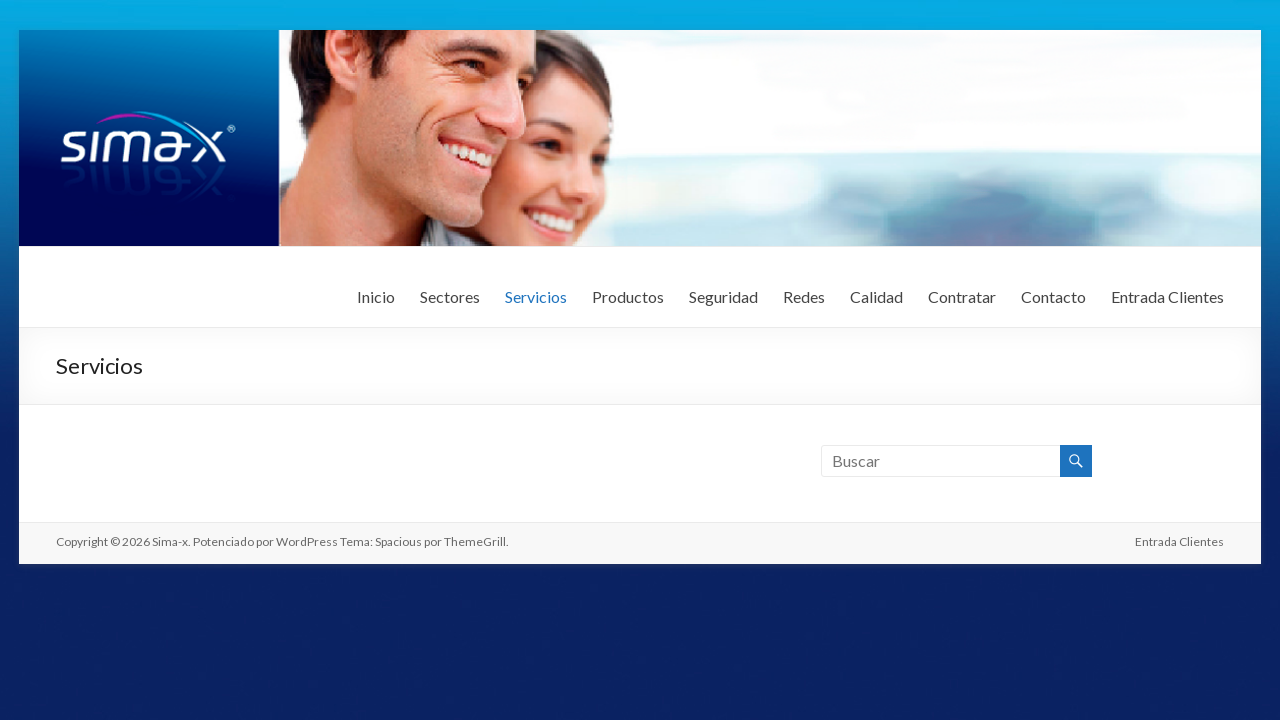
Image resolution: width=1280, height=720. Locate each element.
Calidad (876, 296)
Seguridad (723, 296)
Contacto (1053, 296)
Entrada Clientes (1167, 296)
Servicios (536, 296)
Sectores (450, 296)
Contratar (962, 296)
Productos (628, 296)
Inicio (376, 296)
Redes (804, 296)
